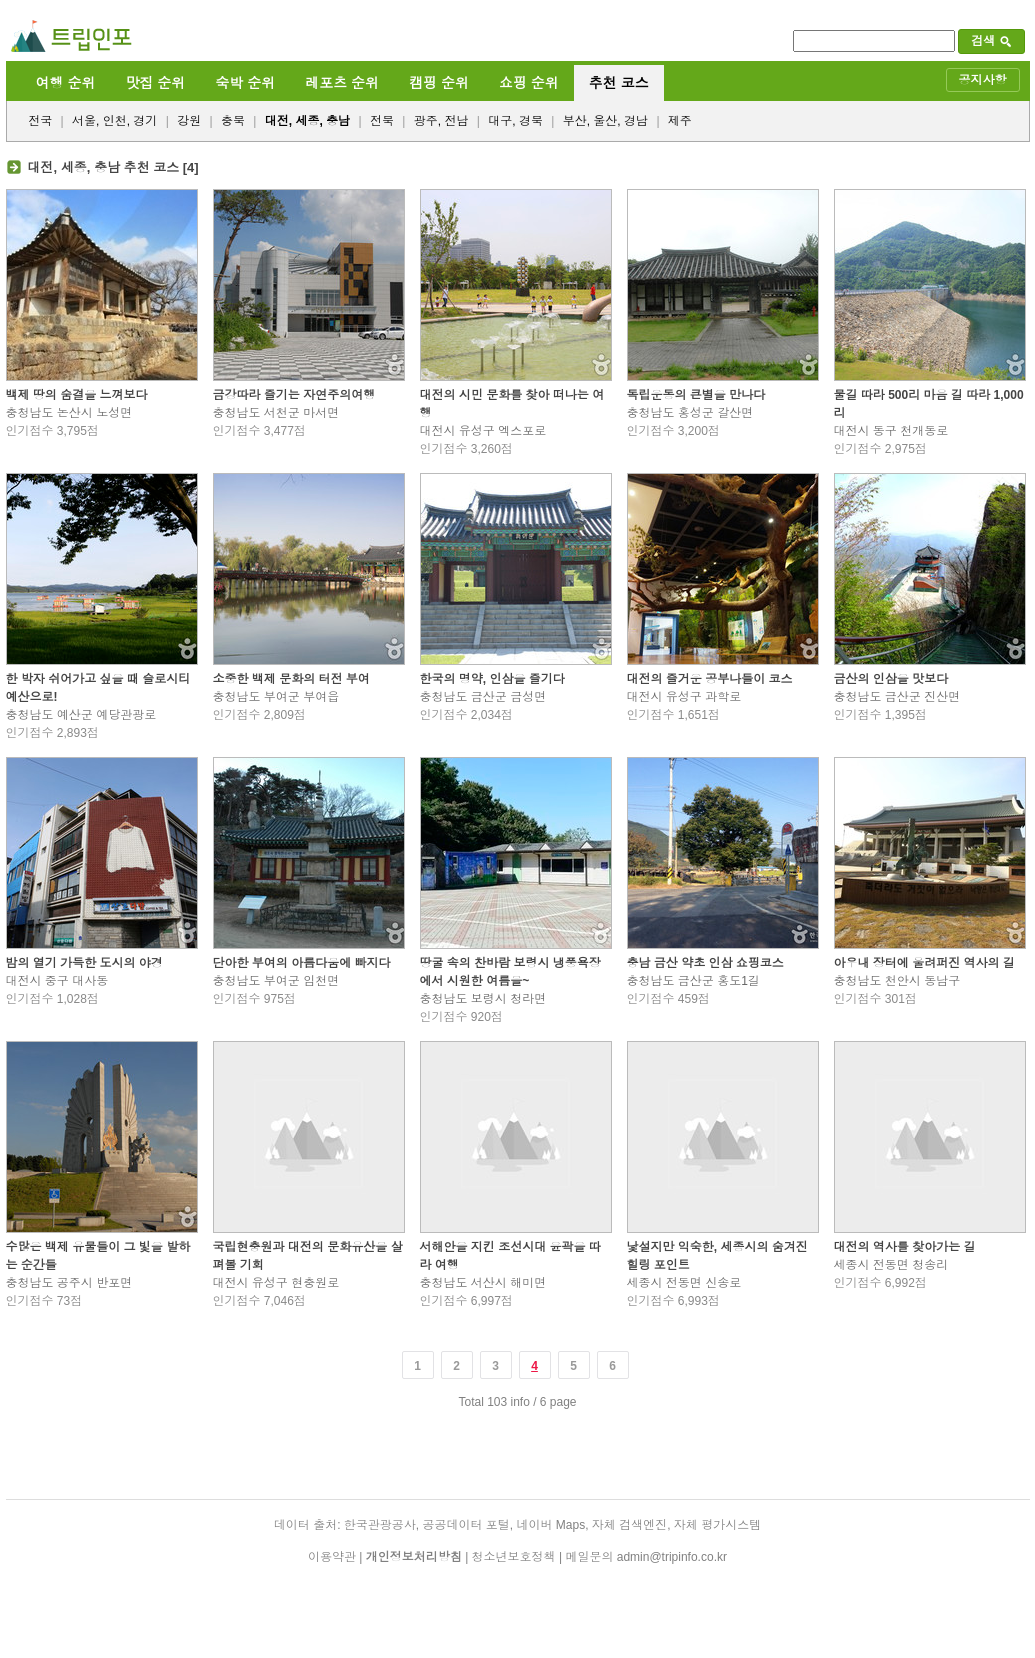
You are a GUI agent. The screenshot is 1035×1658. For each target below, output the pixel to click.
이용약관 (332, 1557)
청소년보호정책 (514, 1557)
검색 (991, 41)
